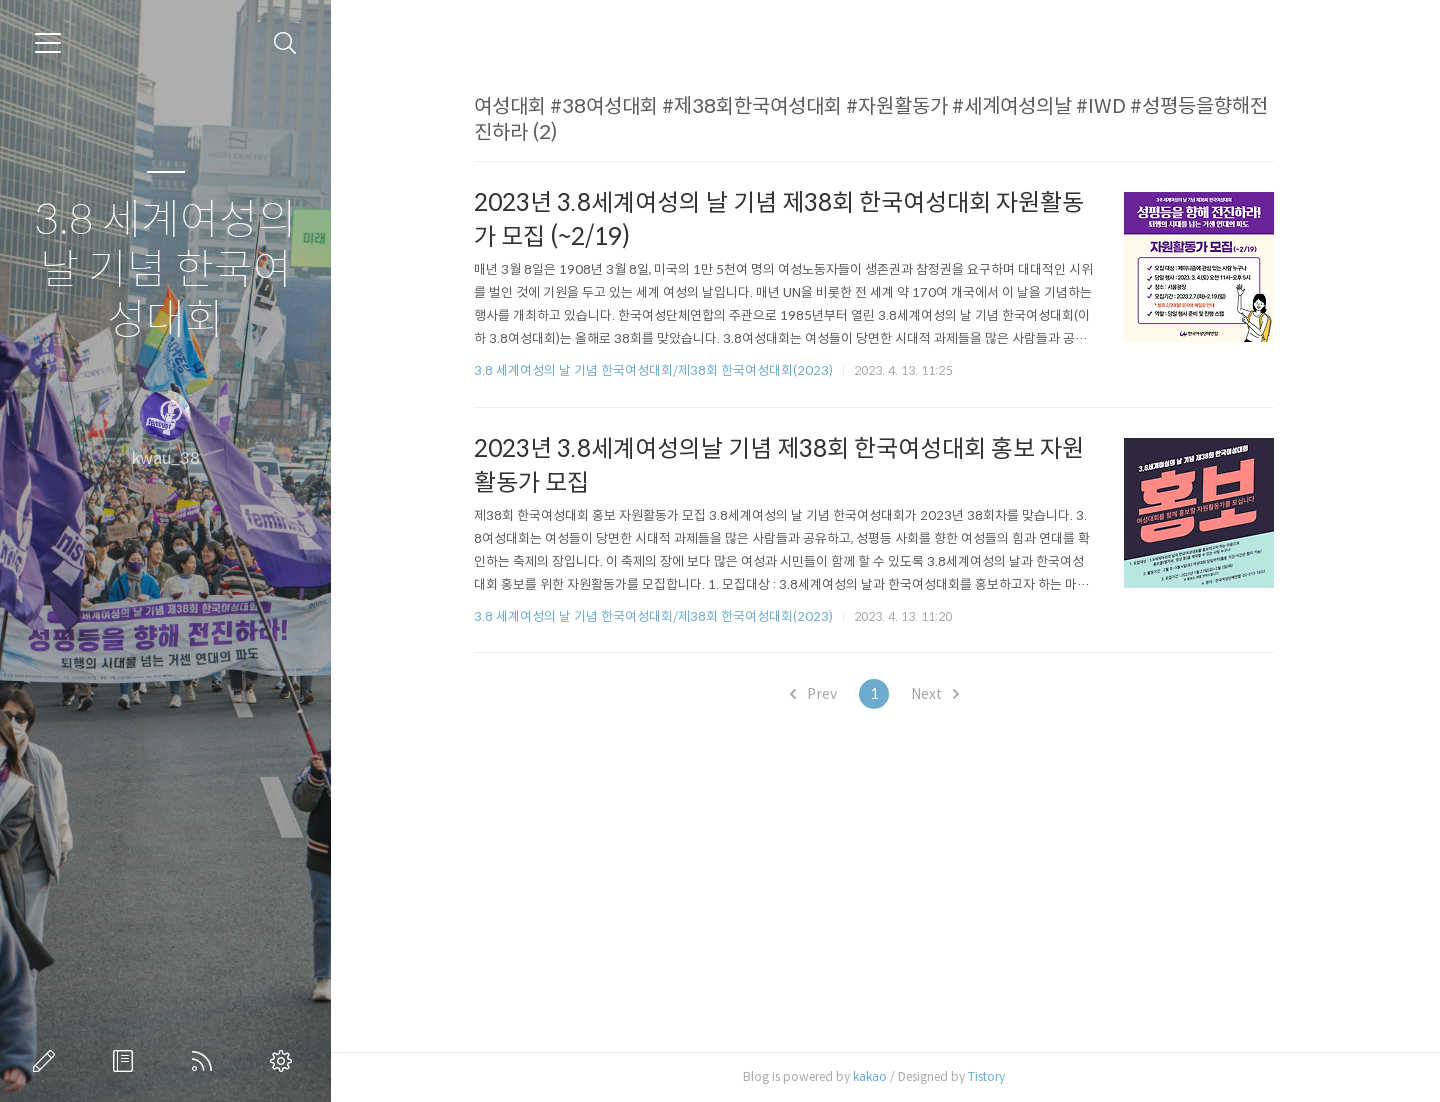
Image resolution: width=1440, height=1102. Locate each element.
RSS (206, 1061)
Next (946, 694)
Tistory (998, 1076)
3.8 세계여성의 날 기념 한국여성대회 (165, 270)
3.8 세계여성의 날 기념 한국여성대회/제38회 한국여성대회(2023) (665, 370)
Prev (824, 694)
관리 (285, 1061)
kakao (882, 1076)
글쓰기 (48, 1061)
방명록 (127, 1061)
